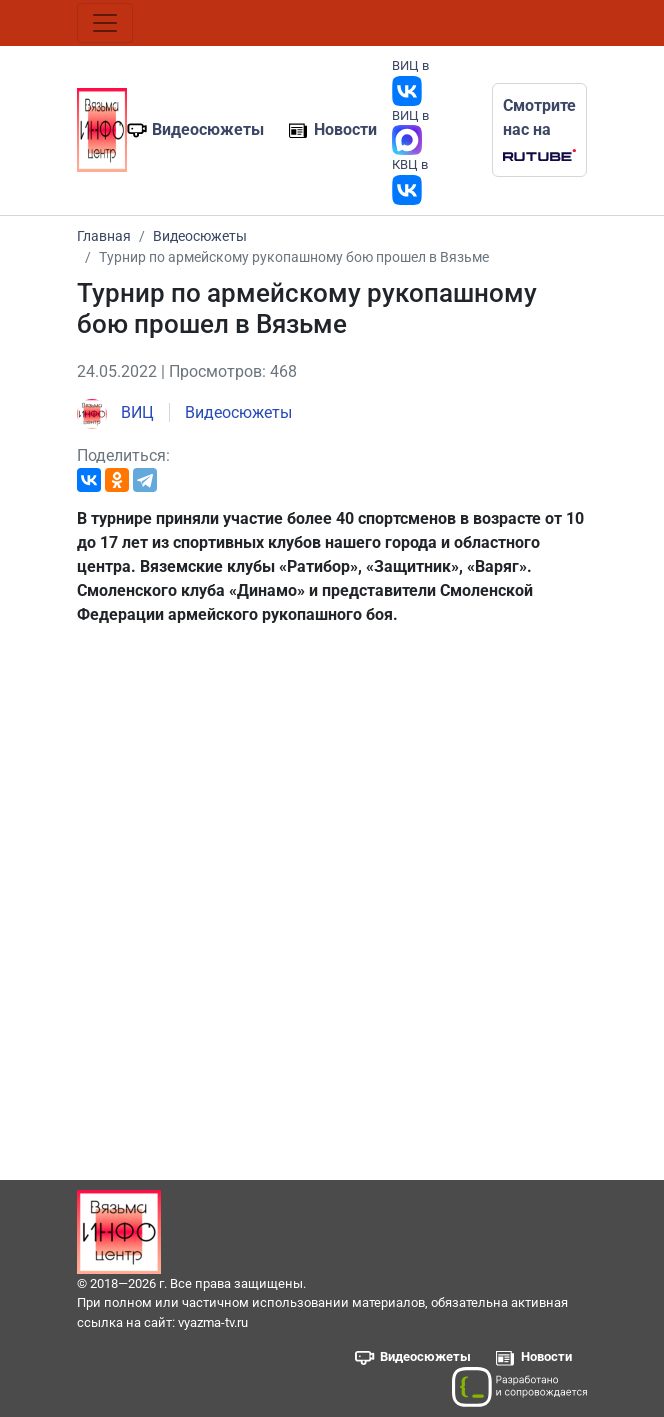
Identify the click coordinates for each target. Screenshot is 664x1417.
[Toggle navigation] (105, 23)
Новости (345, 129)
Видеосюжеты (208, 129)
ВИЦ (115, 412)
